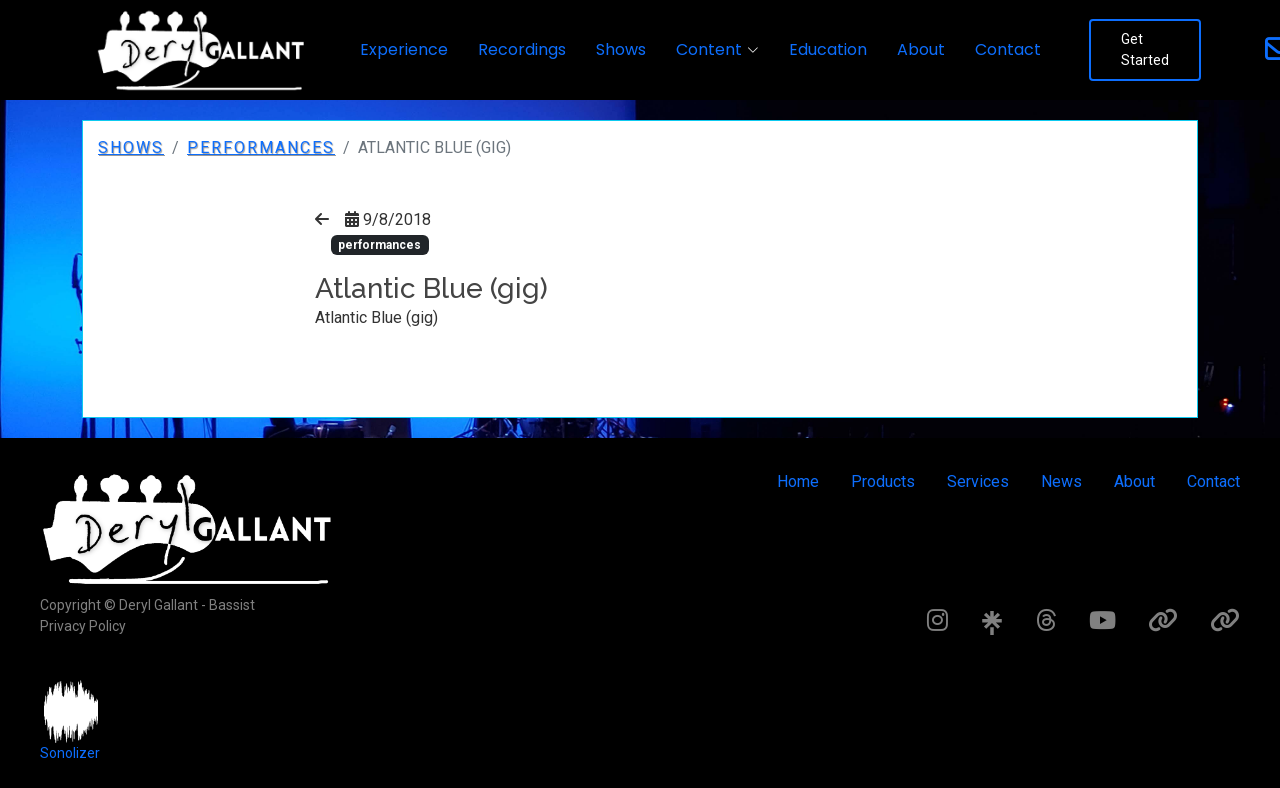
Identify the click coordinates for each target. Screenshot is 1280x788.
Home (798, 481)
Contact (1008, 49)
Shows (621, 49)
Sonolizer (70, 753)
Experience (404, 49)
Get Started (1145, 49)
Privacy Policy (83, 626)
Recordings (522, 49)
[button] (717, 50)
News (1061, 481)
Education (828, 49)
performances (261, 147)
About (921, 49)
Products (883, 481)
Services (978, 481)
